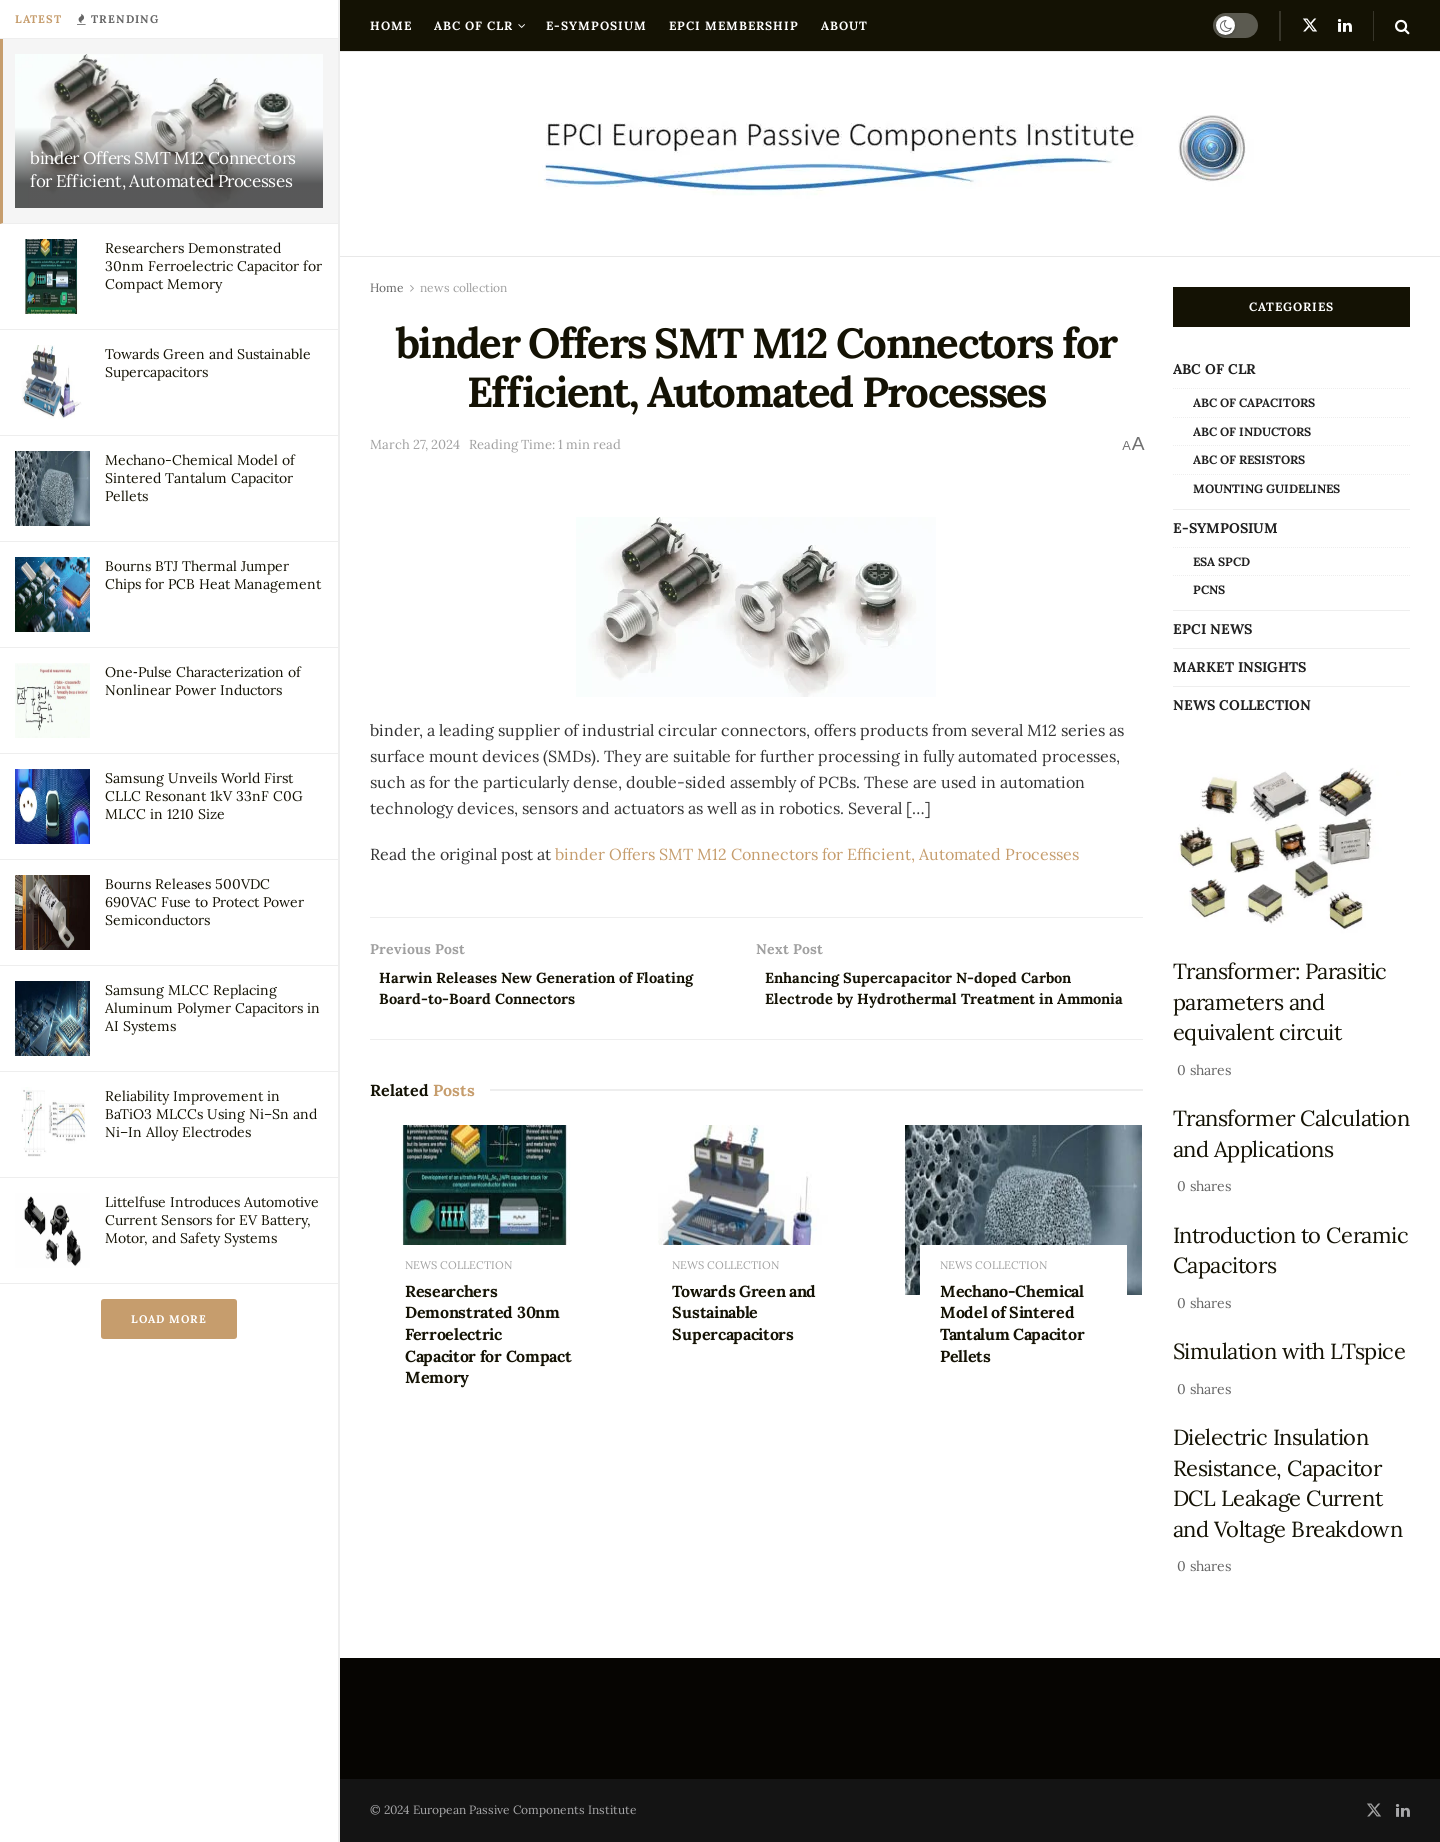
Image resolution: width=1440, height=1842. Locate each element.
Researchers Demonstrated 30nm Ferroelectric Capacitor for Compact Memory (213, 266)
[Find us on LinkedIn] (1345, 25)
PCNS (1209, 589)
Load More (169, 1319)
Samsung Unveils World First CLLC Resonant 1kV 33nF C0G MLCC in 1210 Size (204, 796)
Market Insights (1239, 667)
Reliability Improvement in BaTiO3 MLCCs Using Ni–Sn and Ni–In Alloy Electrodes (211, 1114)
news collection (463, 287)
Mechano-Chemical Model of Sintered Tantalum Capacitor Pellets (200, 478)
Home (391, 25)
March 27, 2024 (415, 444)
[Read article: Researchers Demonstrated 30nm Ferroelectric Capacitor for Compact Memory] (488, 1239)
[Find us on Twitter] (1310, 25)
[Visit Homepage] (890, 154)
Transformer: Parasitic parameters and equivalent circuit (1280, 1001)
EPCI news (1212, 629)
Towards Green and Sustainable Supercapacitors (744, 1341)
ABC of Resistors (1249, 459)
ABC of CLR (473, 25)
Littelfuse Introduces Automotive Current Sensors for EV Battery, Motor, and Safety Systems (212, 1220)
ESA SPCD (1221, 561)
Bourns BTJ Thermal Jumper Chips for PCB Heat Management (213, 575)
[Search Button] (1402, 26)
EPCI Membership (734, 25)
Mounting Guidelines (1266, 488)
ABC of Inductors (1252, 431)
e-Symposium (596, 25)
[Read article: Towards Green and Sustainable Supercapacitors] (755, 1239)
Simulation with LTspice (1289, 1351)
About (844, 25)
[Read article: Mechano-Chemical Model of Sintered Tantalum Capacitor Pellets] (1023, 1239)
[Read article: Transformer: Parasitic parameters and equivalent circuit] (1292, 850)
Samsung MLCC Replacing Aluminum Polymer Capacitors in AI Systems (212, 1008)
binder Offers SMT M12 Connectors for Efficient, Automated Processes (163, 169)
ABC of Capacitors (1254, 402)
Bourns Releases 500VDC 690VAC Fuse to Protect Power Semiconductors (204, 902)
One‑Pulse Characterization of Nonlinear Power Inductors (203, 681)
